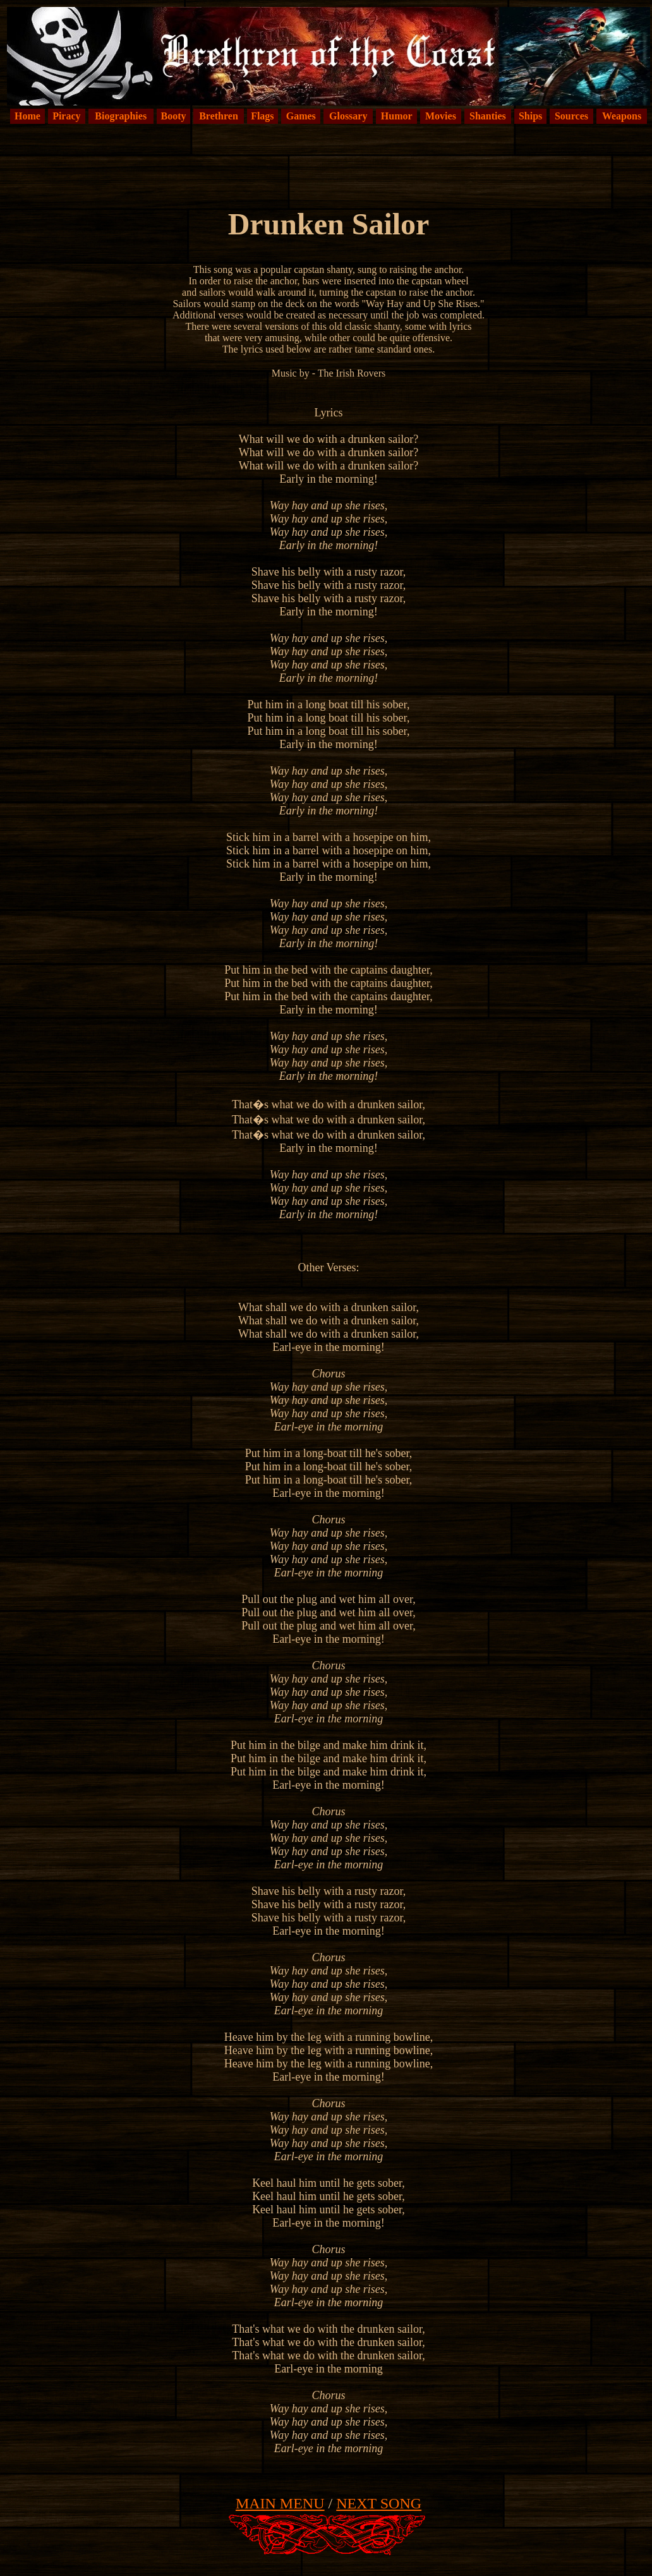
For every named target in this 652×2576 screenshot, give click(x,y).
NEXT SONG (378, 2503)
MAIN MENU (280, 2503)
